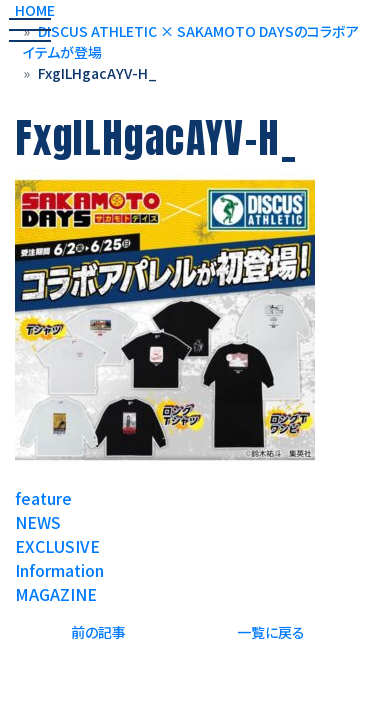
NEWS (38, 522)
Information (59, 570)
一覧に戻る (271, 632)
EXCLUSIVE (57, 546)
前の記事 (98, 632)
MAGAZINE (56, 594)
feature (43, 498)
